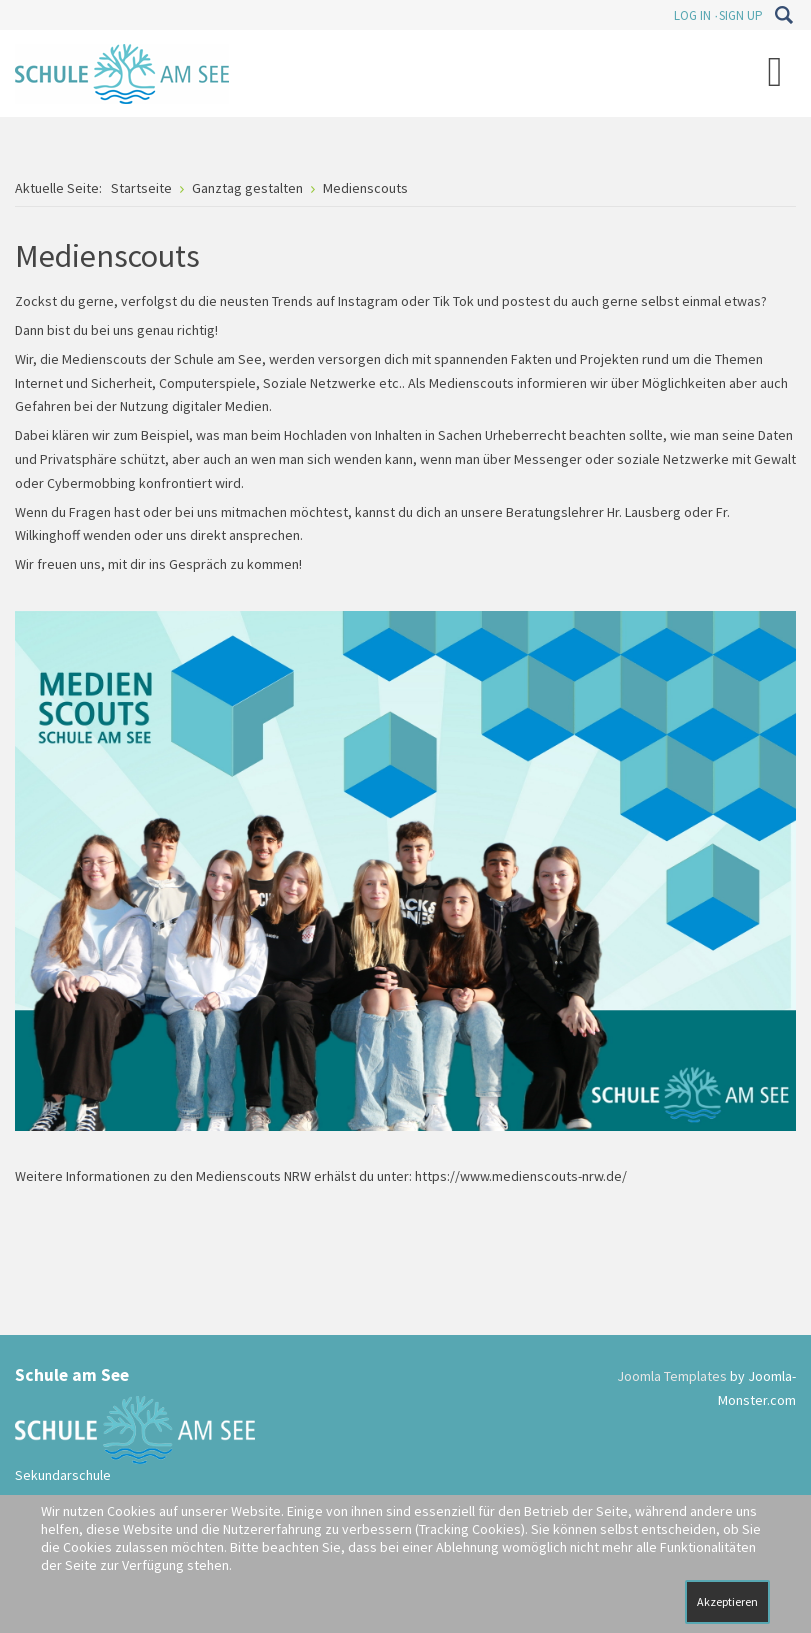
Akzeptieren (727, 1601)
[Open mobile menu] (775, 71)
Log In (692, 15)
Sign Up (741, 15)
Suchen (783, 15)
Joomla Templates (672, 1376)
